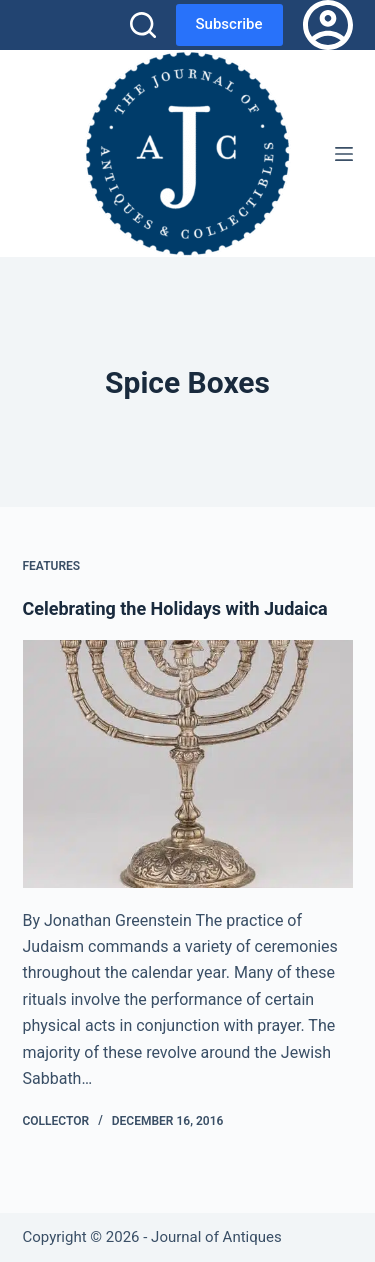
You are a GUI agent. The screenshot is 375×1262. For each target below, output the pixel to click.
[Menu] (344, 154)
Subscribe (229, 24)
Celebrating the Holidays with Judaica (175, 608)
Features (52, 566)
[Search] (143, 25)
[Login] (328, 25)
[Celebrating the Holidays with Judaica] (188, 764)
